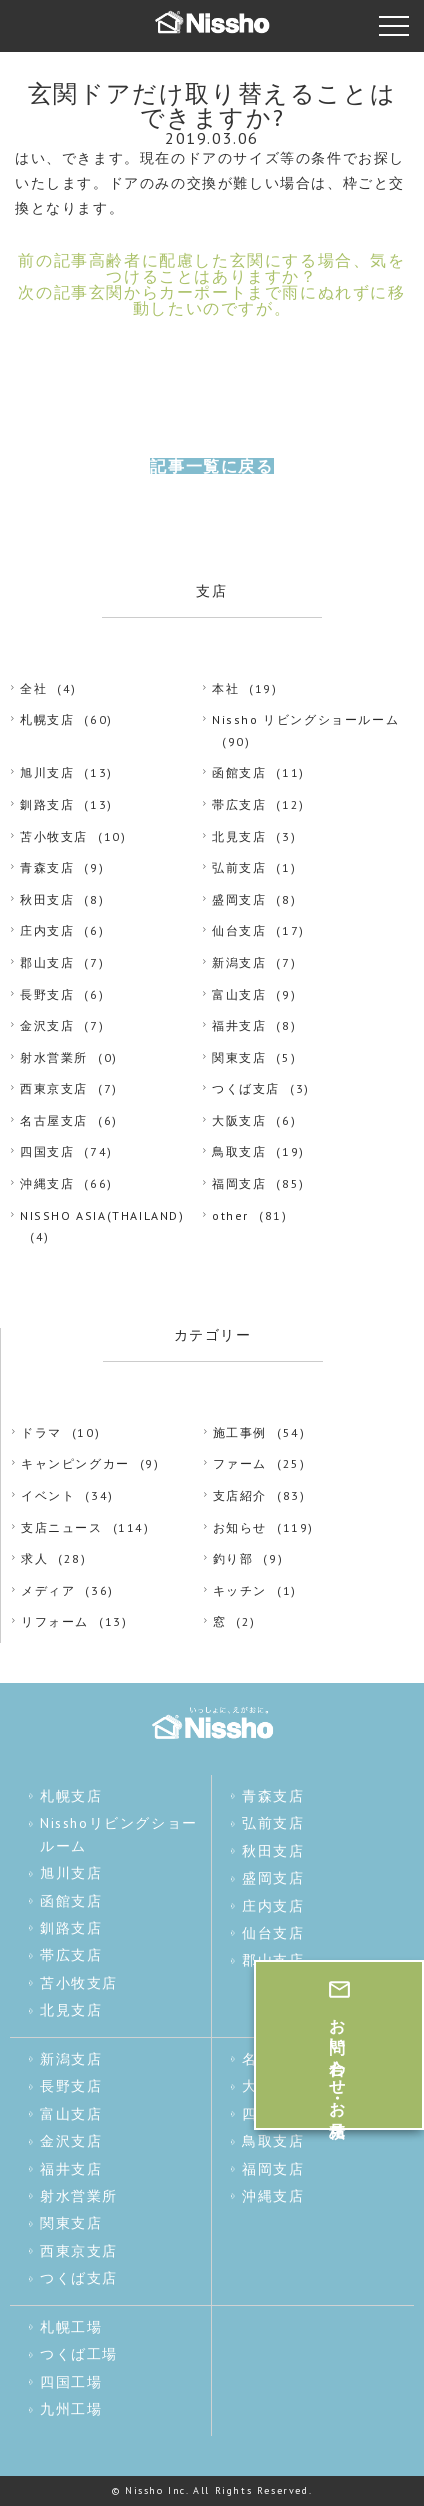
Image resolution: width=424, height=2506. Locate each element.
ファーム (240, 1463)
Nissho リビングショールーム (305, 719)
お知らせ (240, 1527)
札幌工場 (71, 2327)
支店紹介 (240, 1495)
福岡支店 (239, 1183)
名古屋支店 (54, 1120)
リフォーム (55, 1621)
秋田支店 (47, 899)
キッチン (240, 1590)
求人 (34, 1558)
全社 (33, 688)
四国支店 (47, 1151)
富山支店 (239, 994)
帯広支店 (239, 804)
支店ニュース (62, 1527)
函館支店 (239, 772)
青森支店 (47, 867)
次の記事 (211, 300)
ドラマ (41, 1432)
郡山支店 (47, 962)
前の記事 (211, 268)
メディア (48, 1590)
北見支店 (239, 836)
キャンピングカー (75, 1463)
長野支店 (47, 994)
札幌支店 (47, 719)
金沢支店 (47, 1025)
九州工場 (71, 2409)
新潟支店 (239, 962)
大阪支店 (239, 1120)
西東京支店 (54, 1088)
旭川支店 (47, 772)
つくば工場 (79, 2354)
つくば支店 (246, 1088)
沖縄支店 (47, 1183)
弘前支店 (239, 867)
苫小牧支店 (54, 836)
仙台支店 (239, 930)
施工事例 (240, 1432)
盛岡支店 (239, 899)
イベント (48, 1495)
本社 (225, 688)
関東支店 (239, 1057)
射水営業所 (54, 1057)
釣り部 (233, 1558)
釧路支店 (47, 804)
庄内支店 (47, 930)
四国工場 (71, 2382)
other (230, 1215)
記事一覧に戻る (211, 466)
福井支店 (239, 1025)
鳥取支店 (239, 1151)
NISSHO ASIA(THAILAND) (102, 1215)
